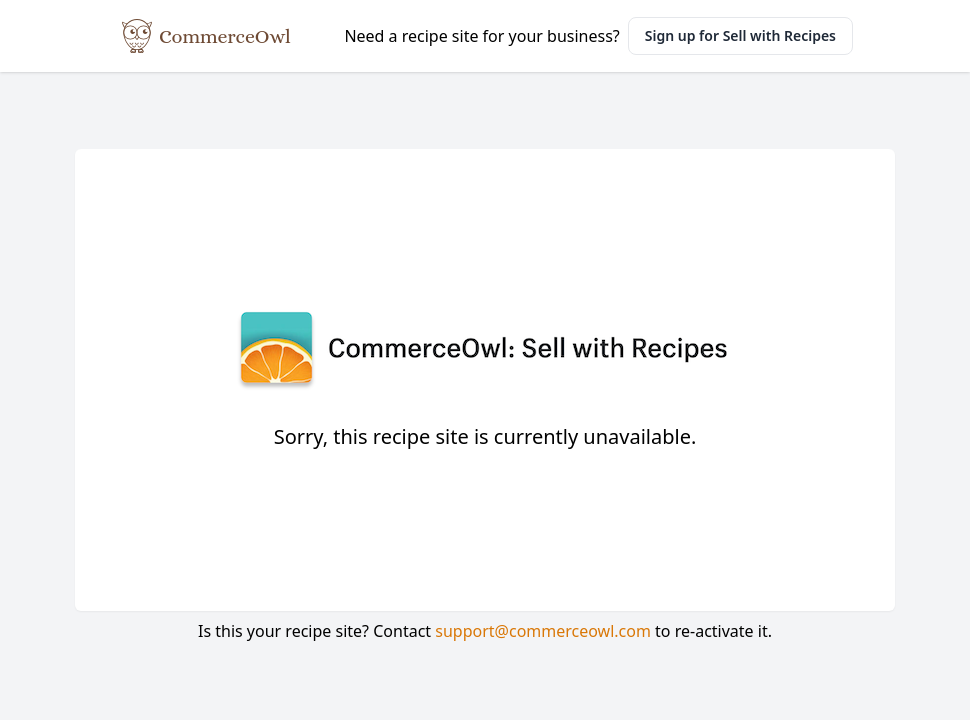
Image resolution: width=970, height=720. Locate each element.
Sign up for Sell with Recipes (740, 35)
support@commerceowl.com (543, 631)
